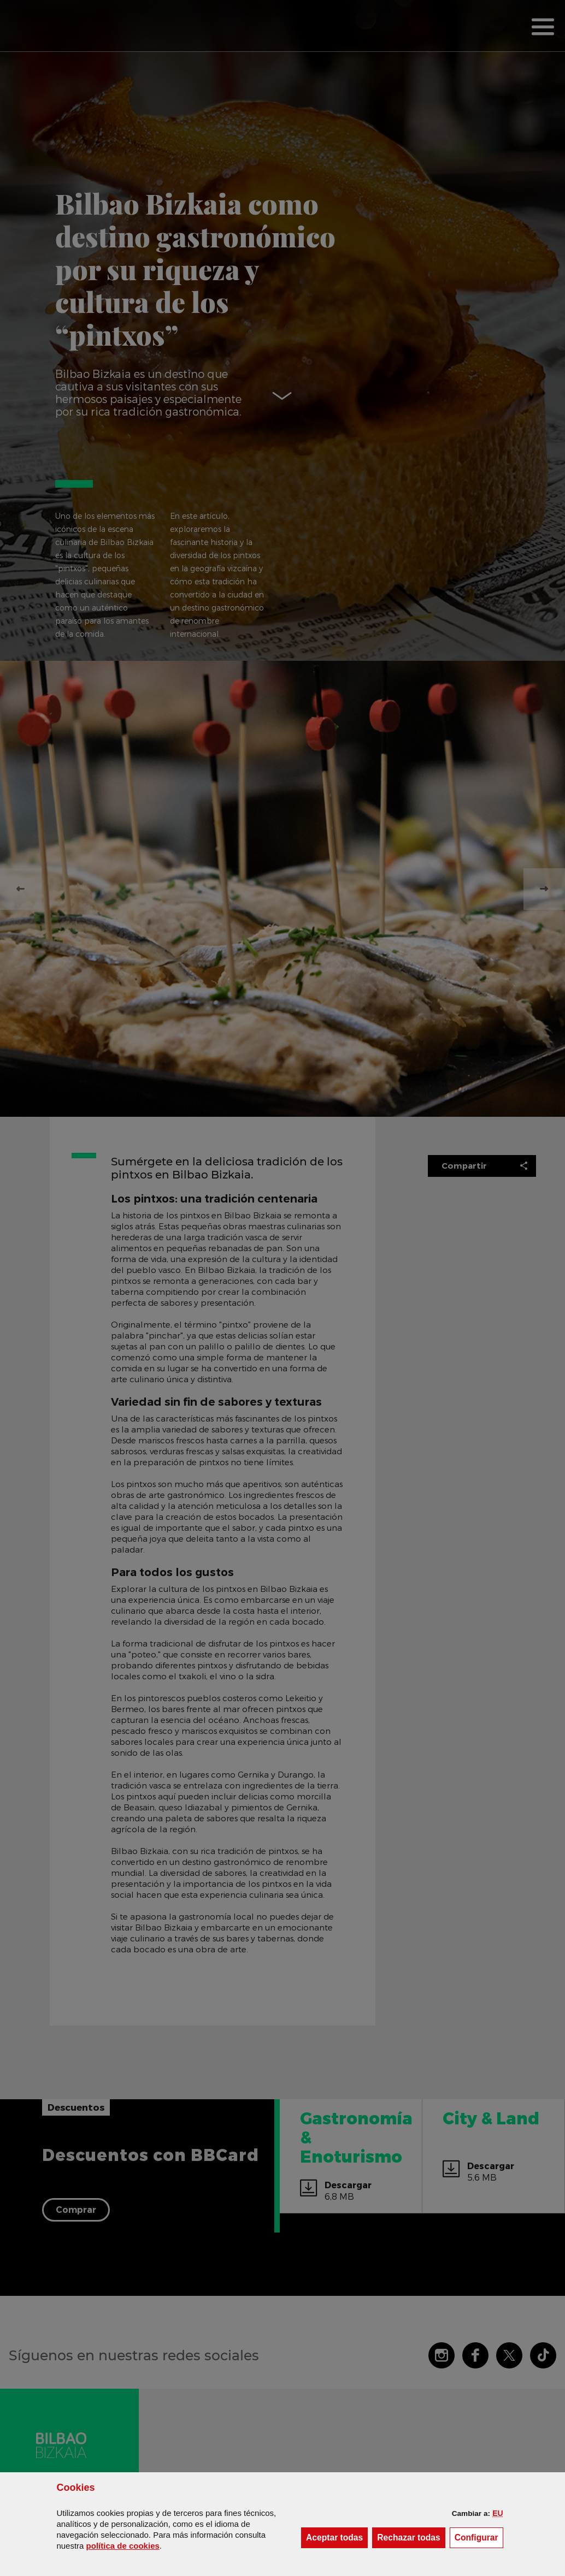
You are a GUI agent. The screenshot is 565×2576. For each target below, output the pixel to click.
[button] (497, 2513)
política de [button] (123, 2545)
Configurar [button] (479, 2537)
